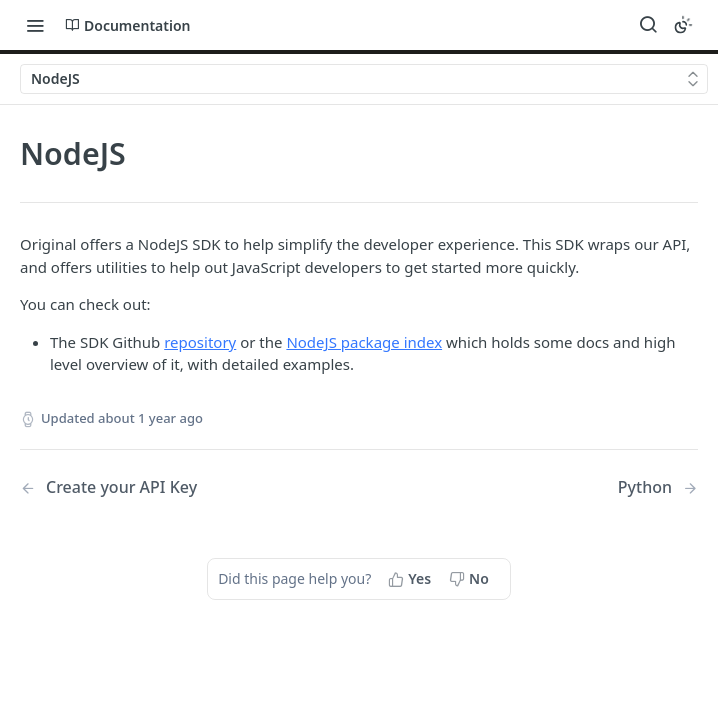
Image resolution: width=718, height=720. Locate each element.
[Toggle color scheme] (683, 25)
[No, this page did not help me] (471, 579)
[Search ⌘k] (648, 25)
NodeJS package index (364, 342)
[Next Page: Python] (658, 487)
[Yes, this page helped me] (411, 579)
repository (200, 342)
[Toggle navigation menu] (35, 25)
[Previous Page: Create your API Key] (165, 487)
